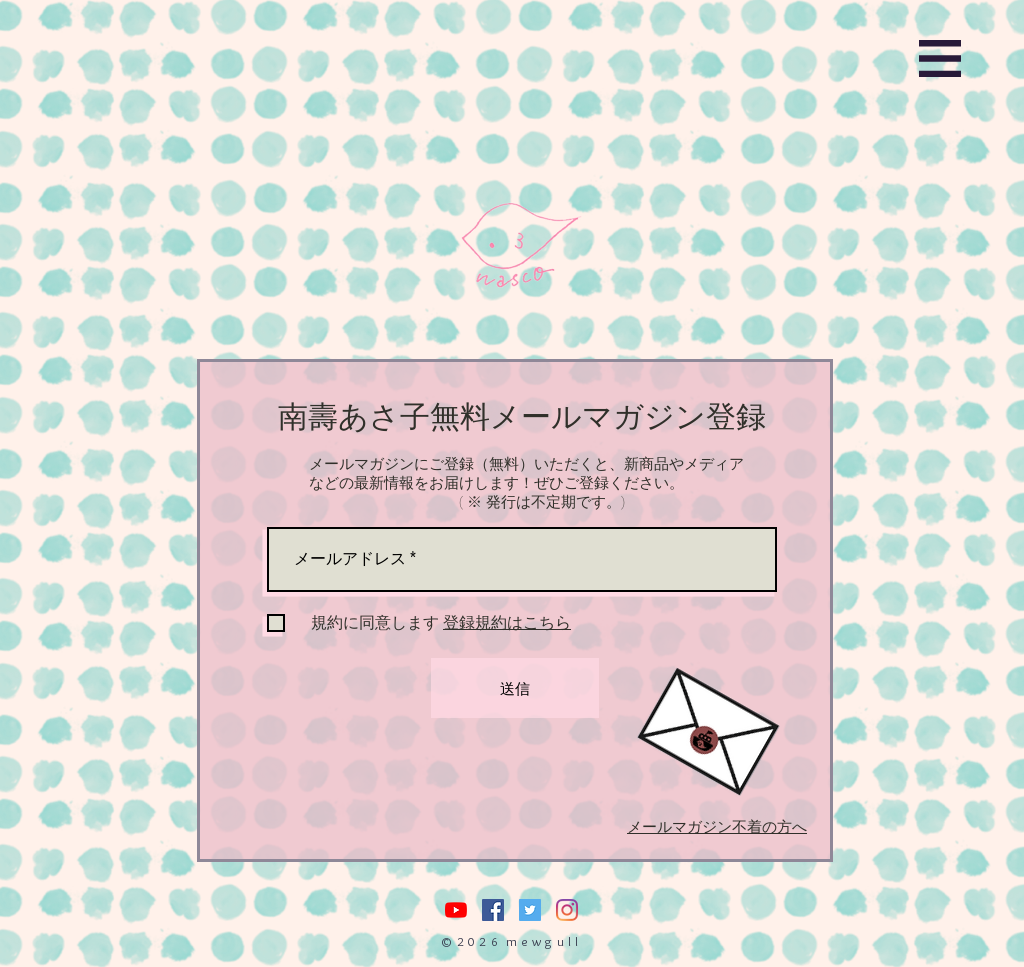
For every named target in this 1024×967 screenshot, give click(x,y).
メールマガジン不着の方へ (717, 827)
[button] (940, 58)
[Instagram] (567, 910)
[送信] (515, 688)
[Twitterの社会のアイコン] (530, 910)
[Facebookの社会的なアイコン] (493, 910)
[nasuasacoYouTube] (456, 910)
